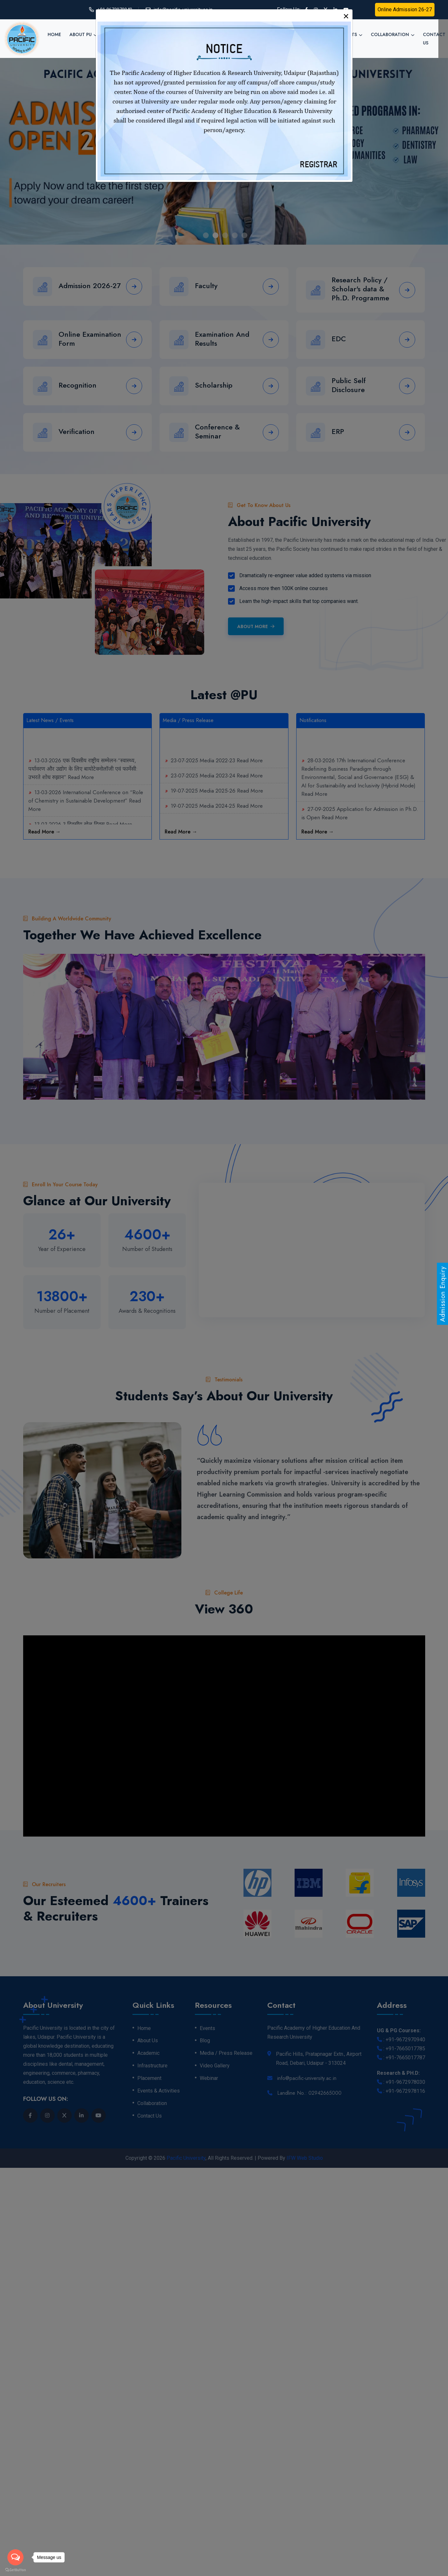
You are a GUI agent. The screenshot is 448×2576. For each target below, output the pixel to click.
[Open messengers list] (15, 2557)
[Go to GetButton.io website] (15, 2569)
